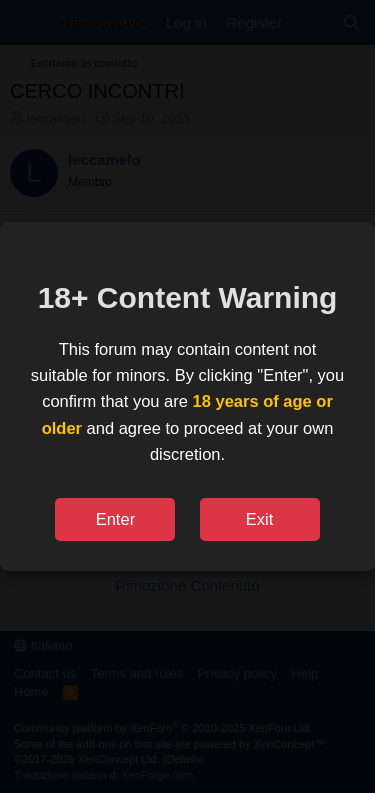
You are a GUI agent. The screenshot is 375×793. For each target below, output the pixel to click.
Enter (115, 519)
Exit (260, 519)
